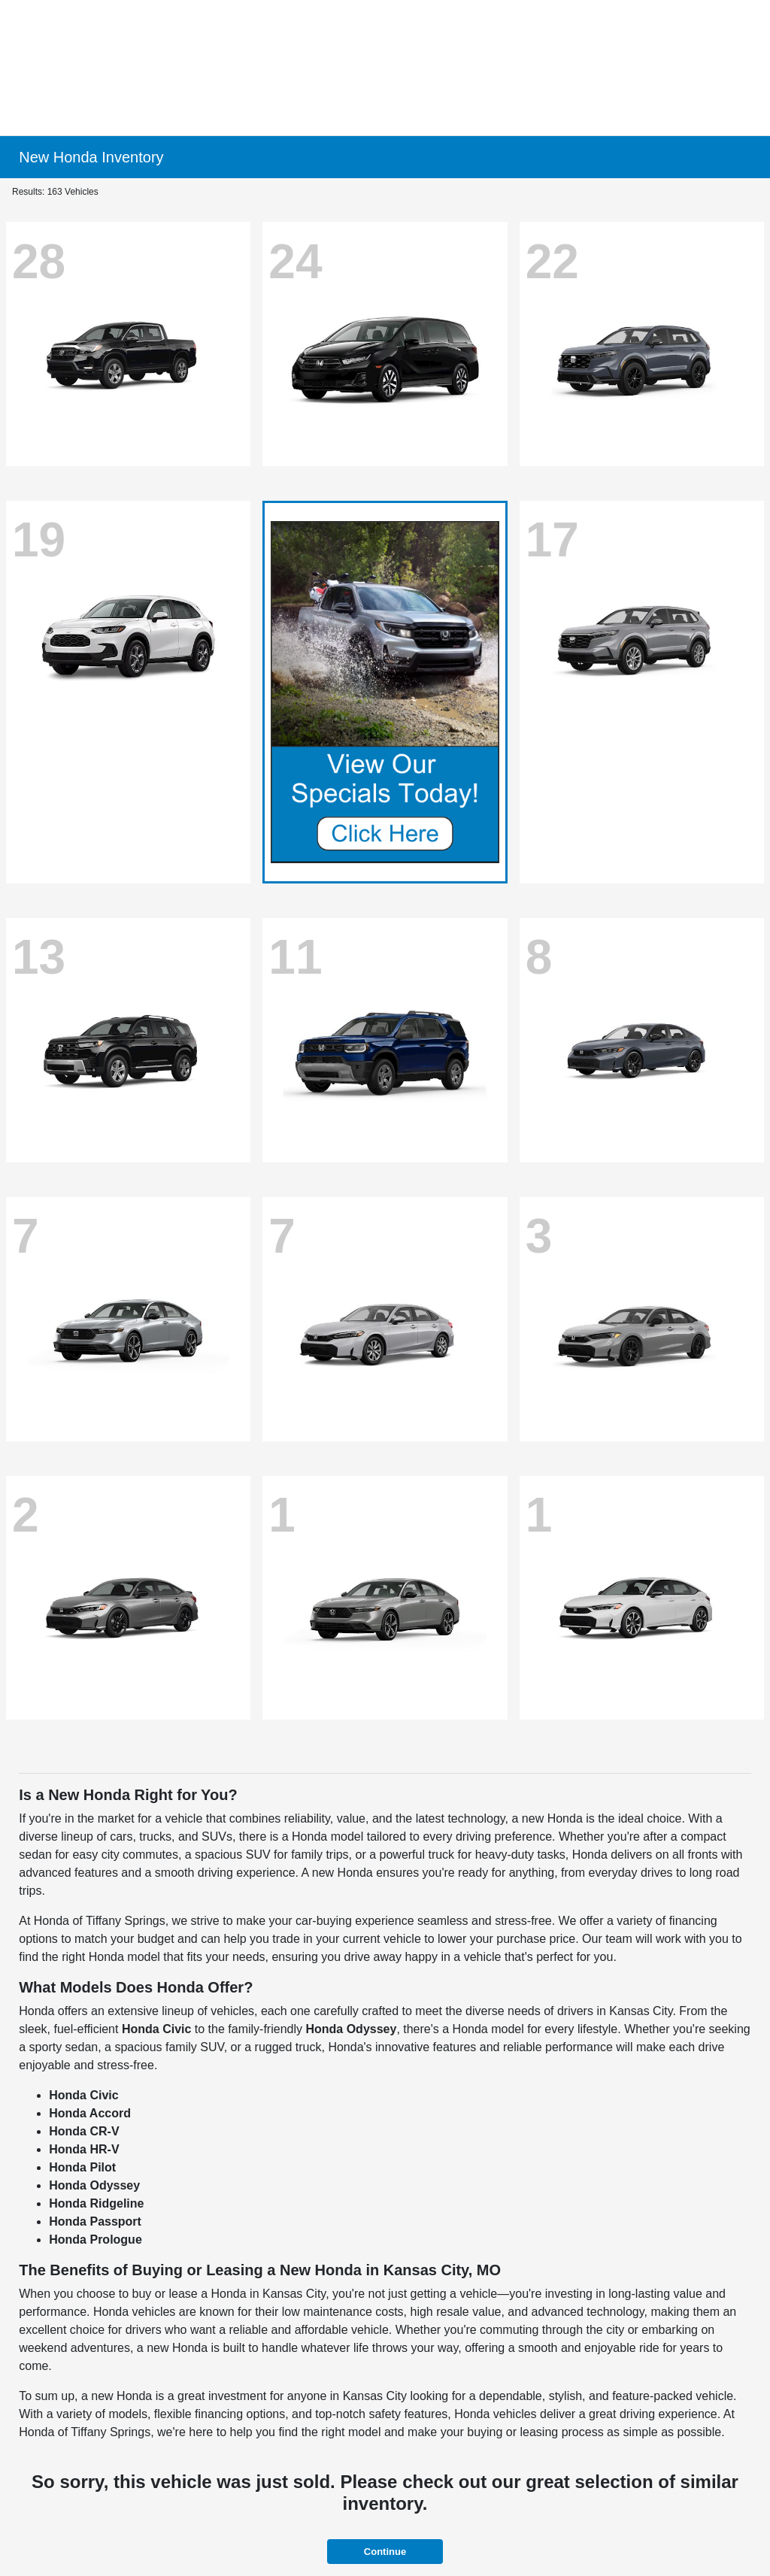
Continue (385, 2551)
